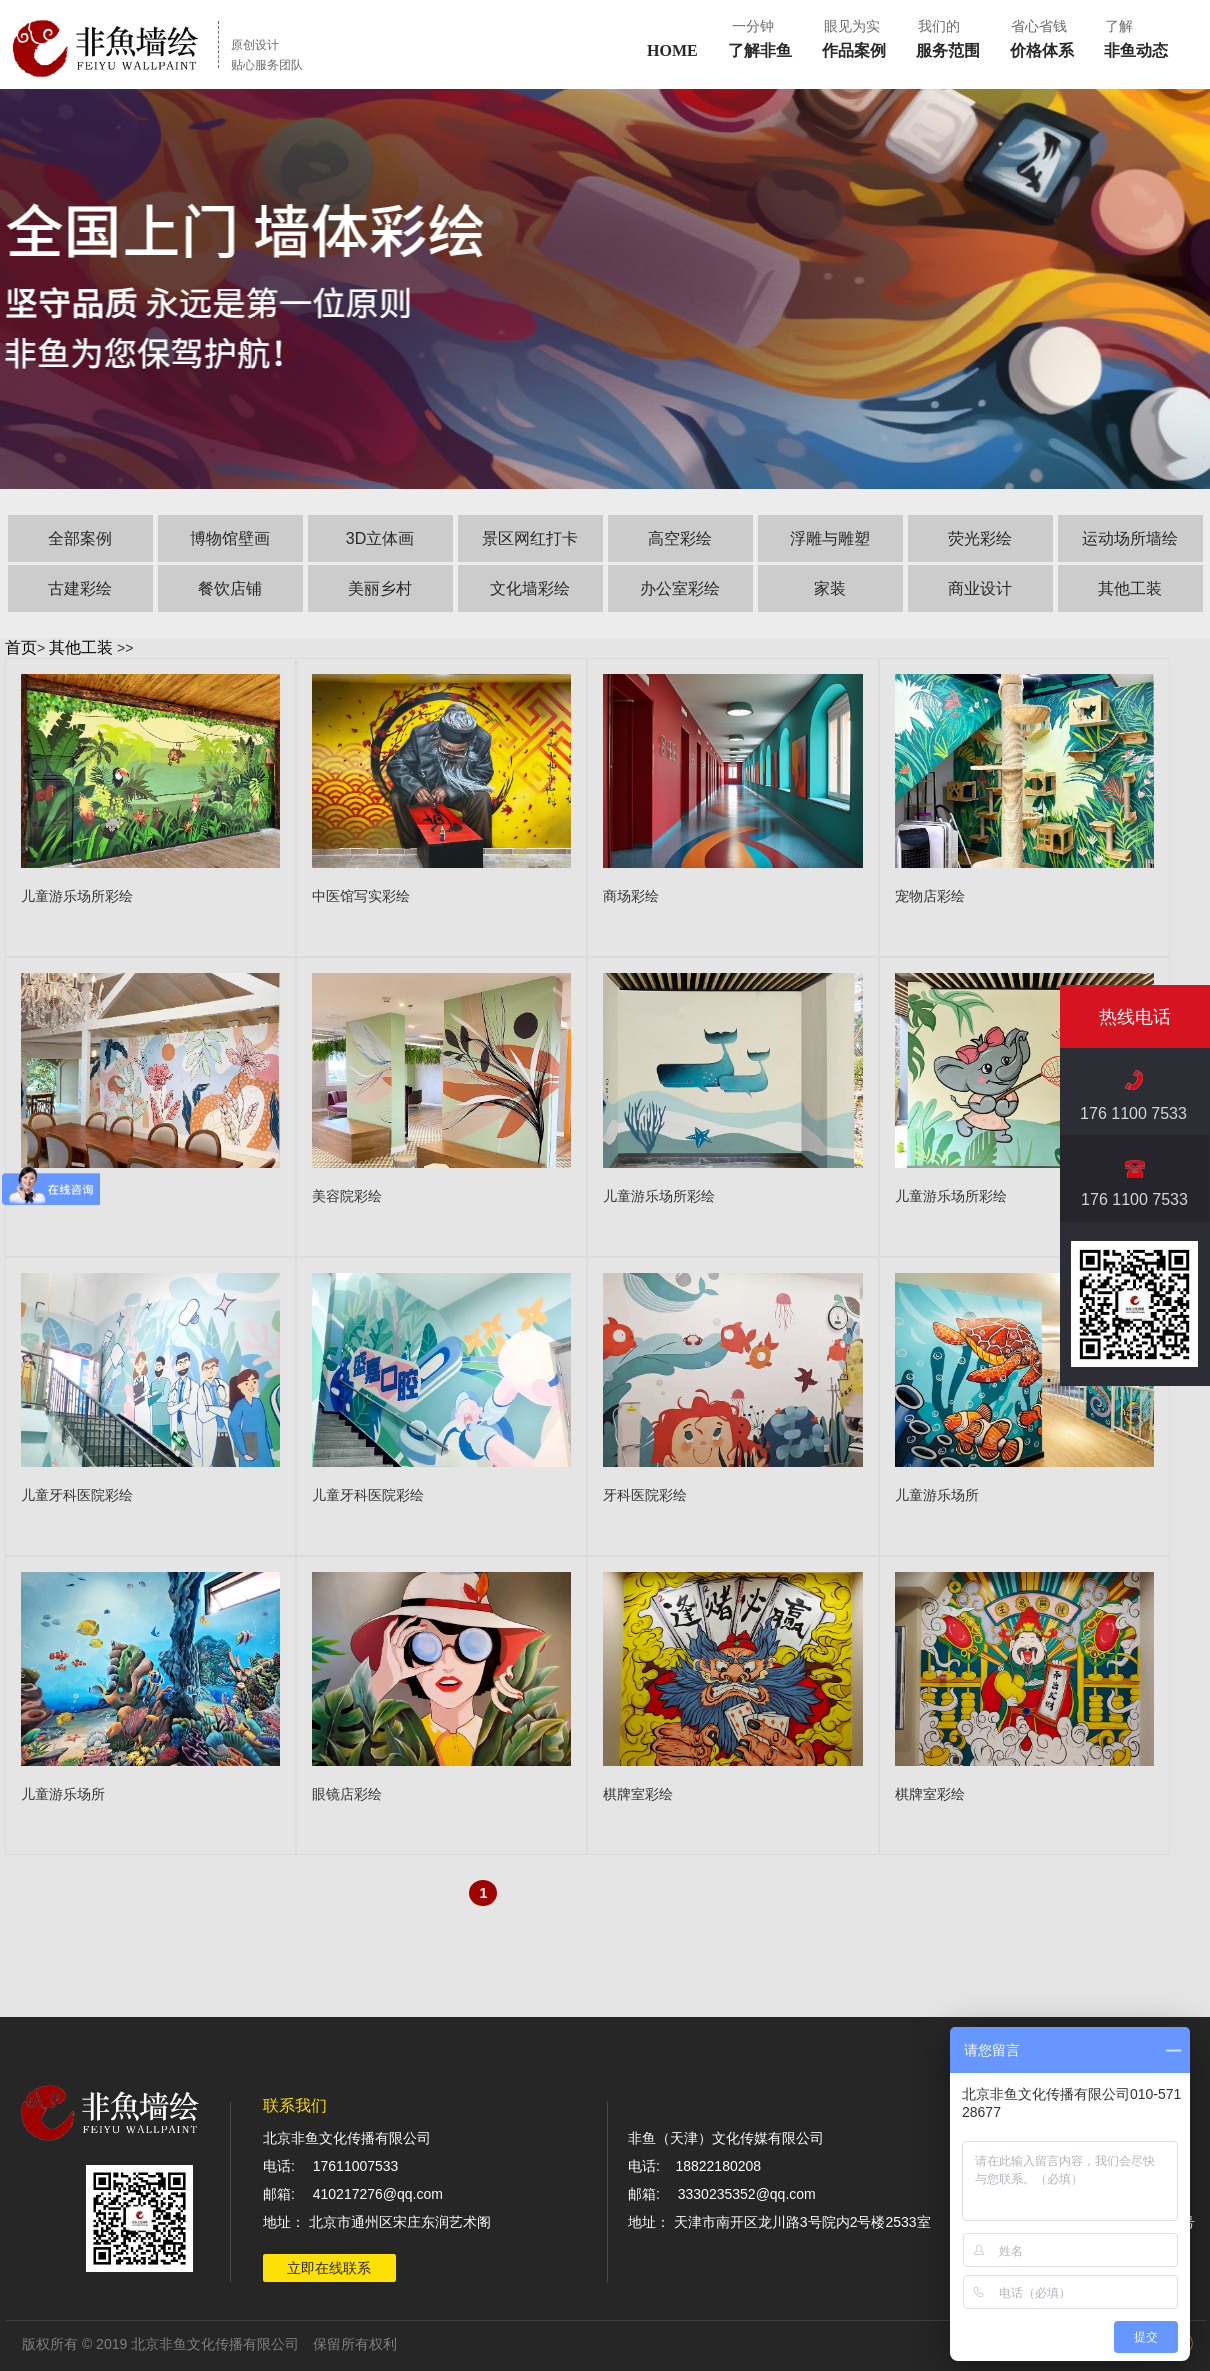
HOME (672, 50)
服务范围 (948, 50)
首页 (21, 647)
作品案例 (854, 50)
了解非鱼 (760, 50)
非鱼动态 (1136, 50)
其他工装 (81, 647)
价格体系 (1042, 50)
